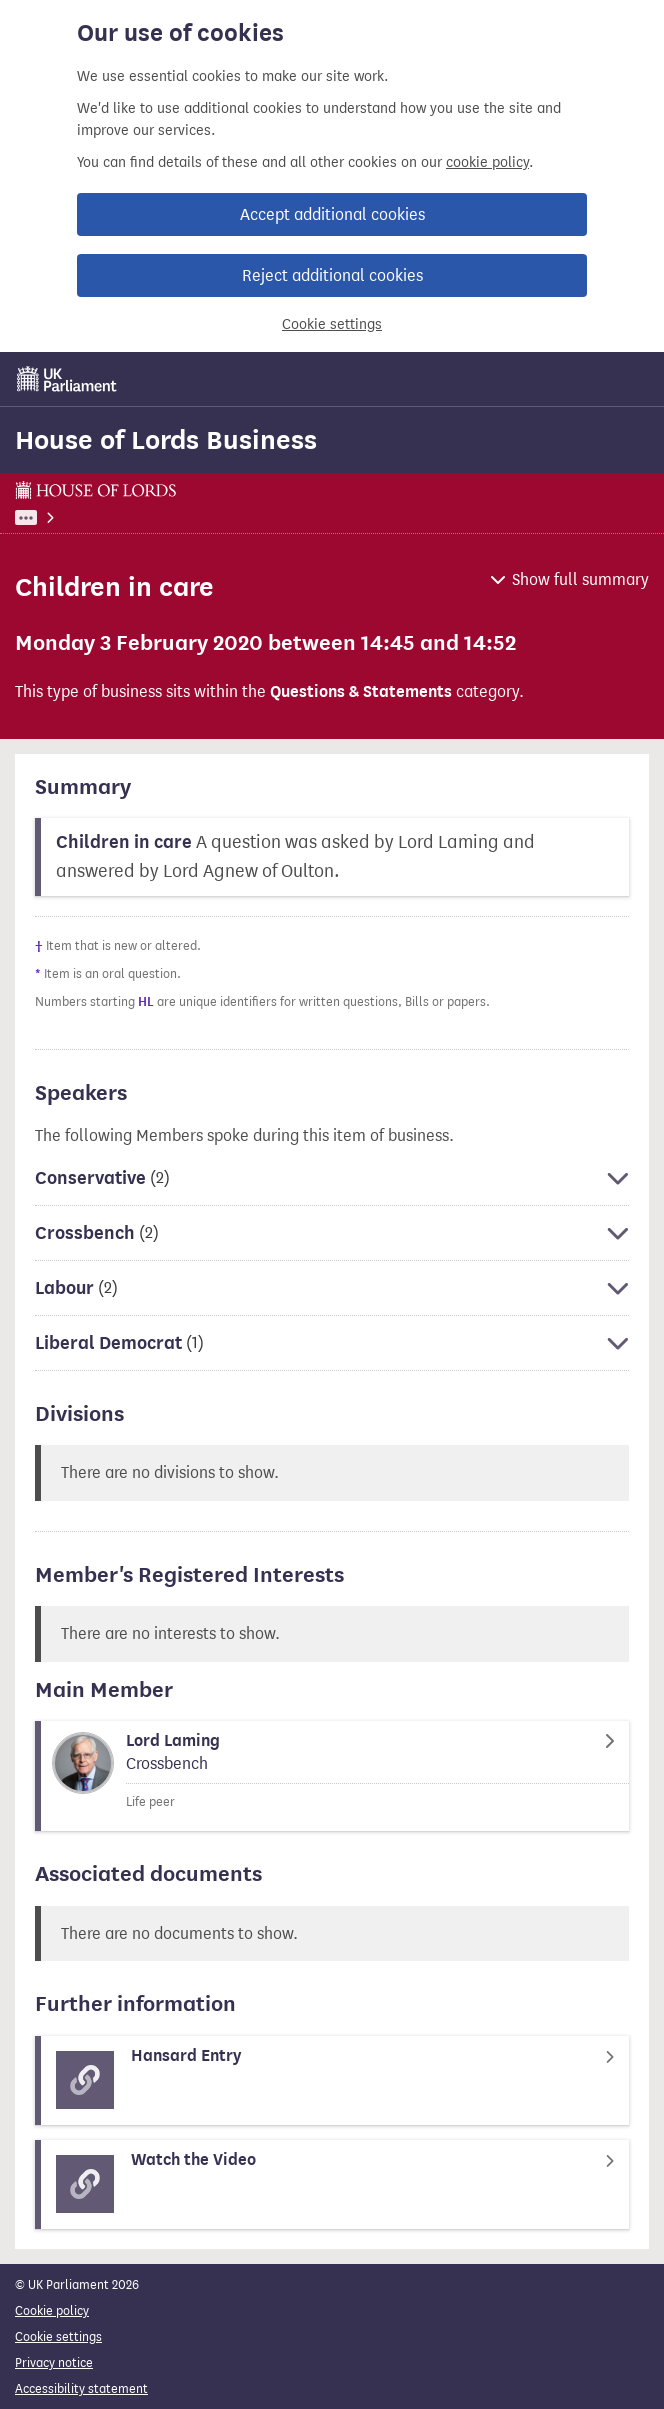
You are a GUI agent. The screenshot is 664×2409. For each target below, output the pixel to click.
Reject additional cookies (332, 275)
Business (146, 517)
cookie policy (487, 162)
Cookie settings (332, 324)
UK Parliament (55, 517)
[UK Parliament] (67, 379)
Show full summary (580, 579)
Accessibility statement (81, 2388)
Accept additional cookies (332, 214)
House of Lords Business (166, 440)
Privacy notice (54, 2362)
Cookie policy (52, 2310)
